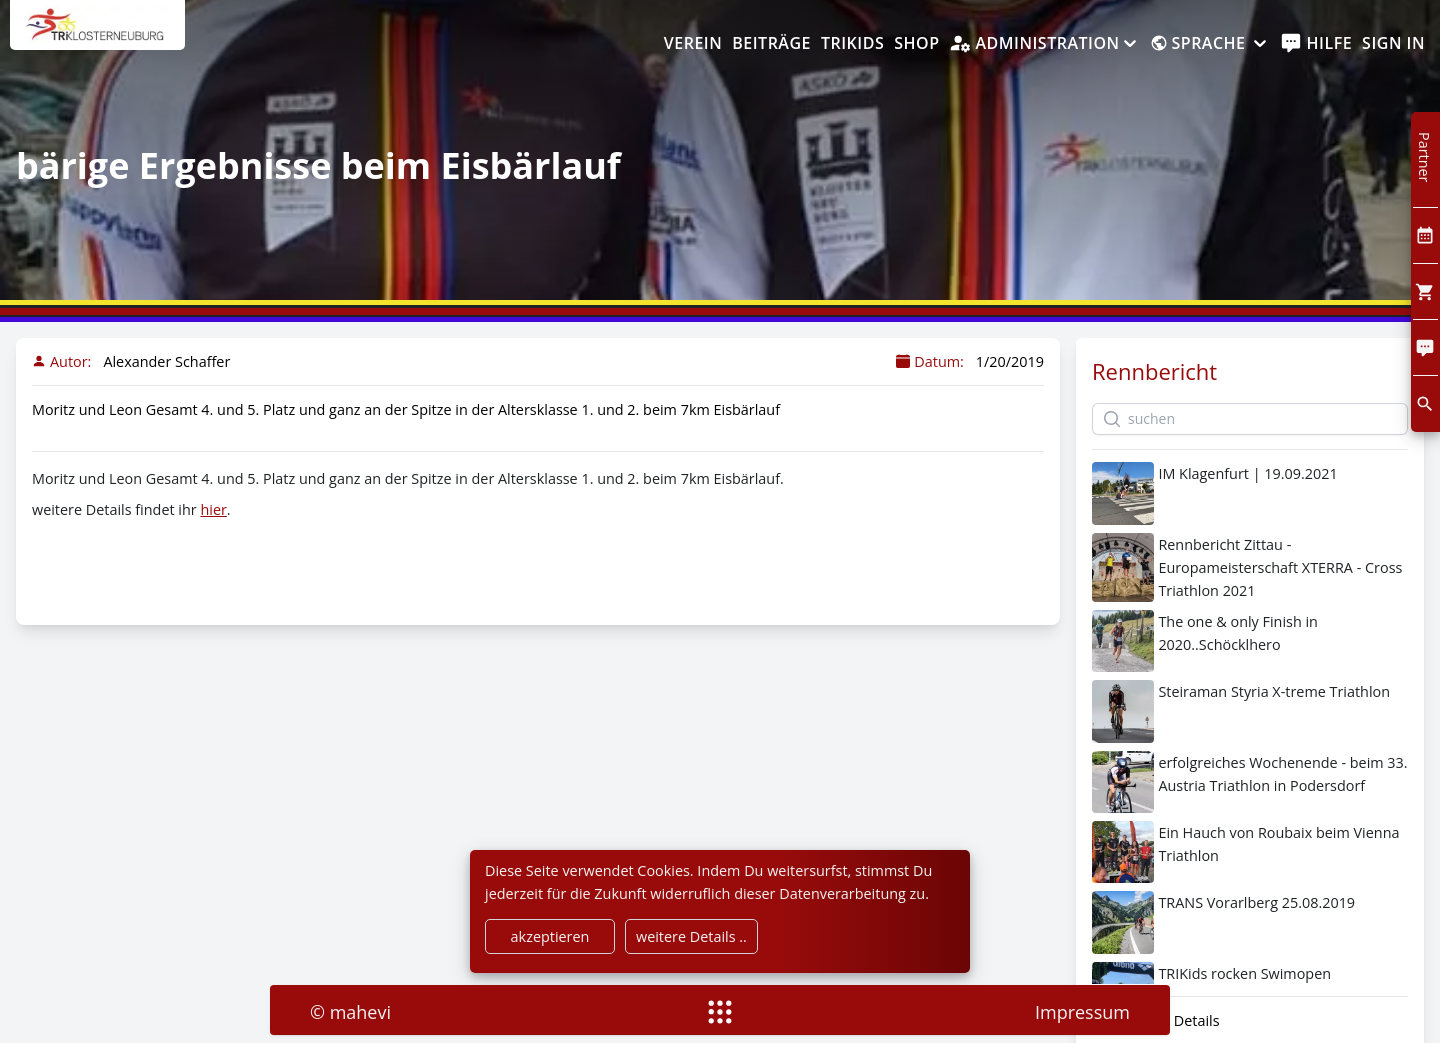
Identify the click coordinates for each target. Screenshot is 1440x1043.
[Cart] (1425, 291)
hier (213, 509)
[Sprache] (1210, 44)
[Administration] (1044, 44)
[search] (1425, 403)
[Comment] (1425, 347)
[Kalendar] (1425, 235)
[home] (97, 35)
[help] (1316, 44)
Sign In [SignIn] (1393, 43)
